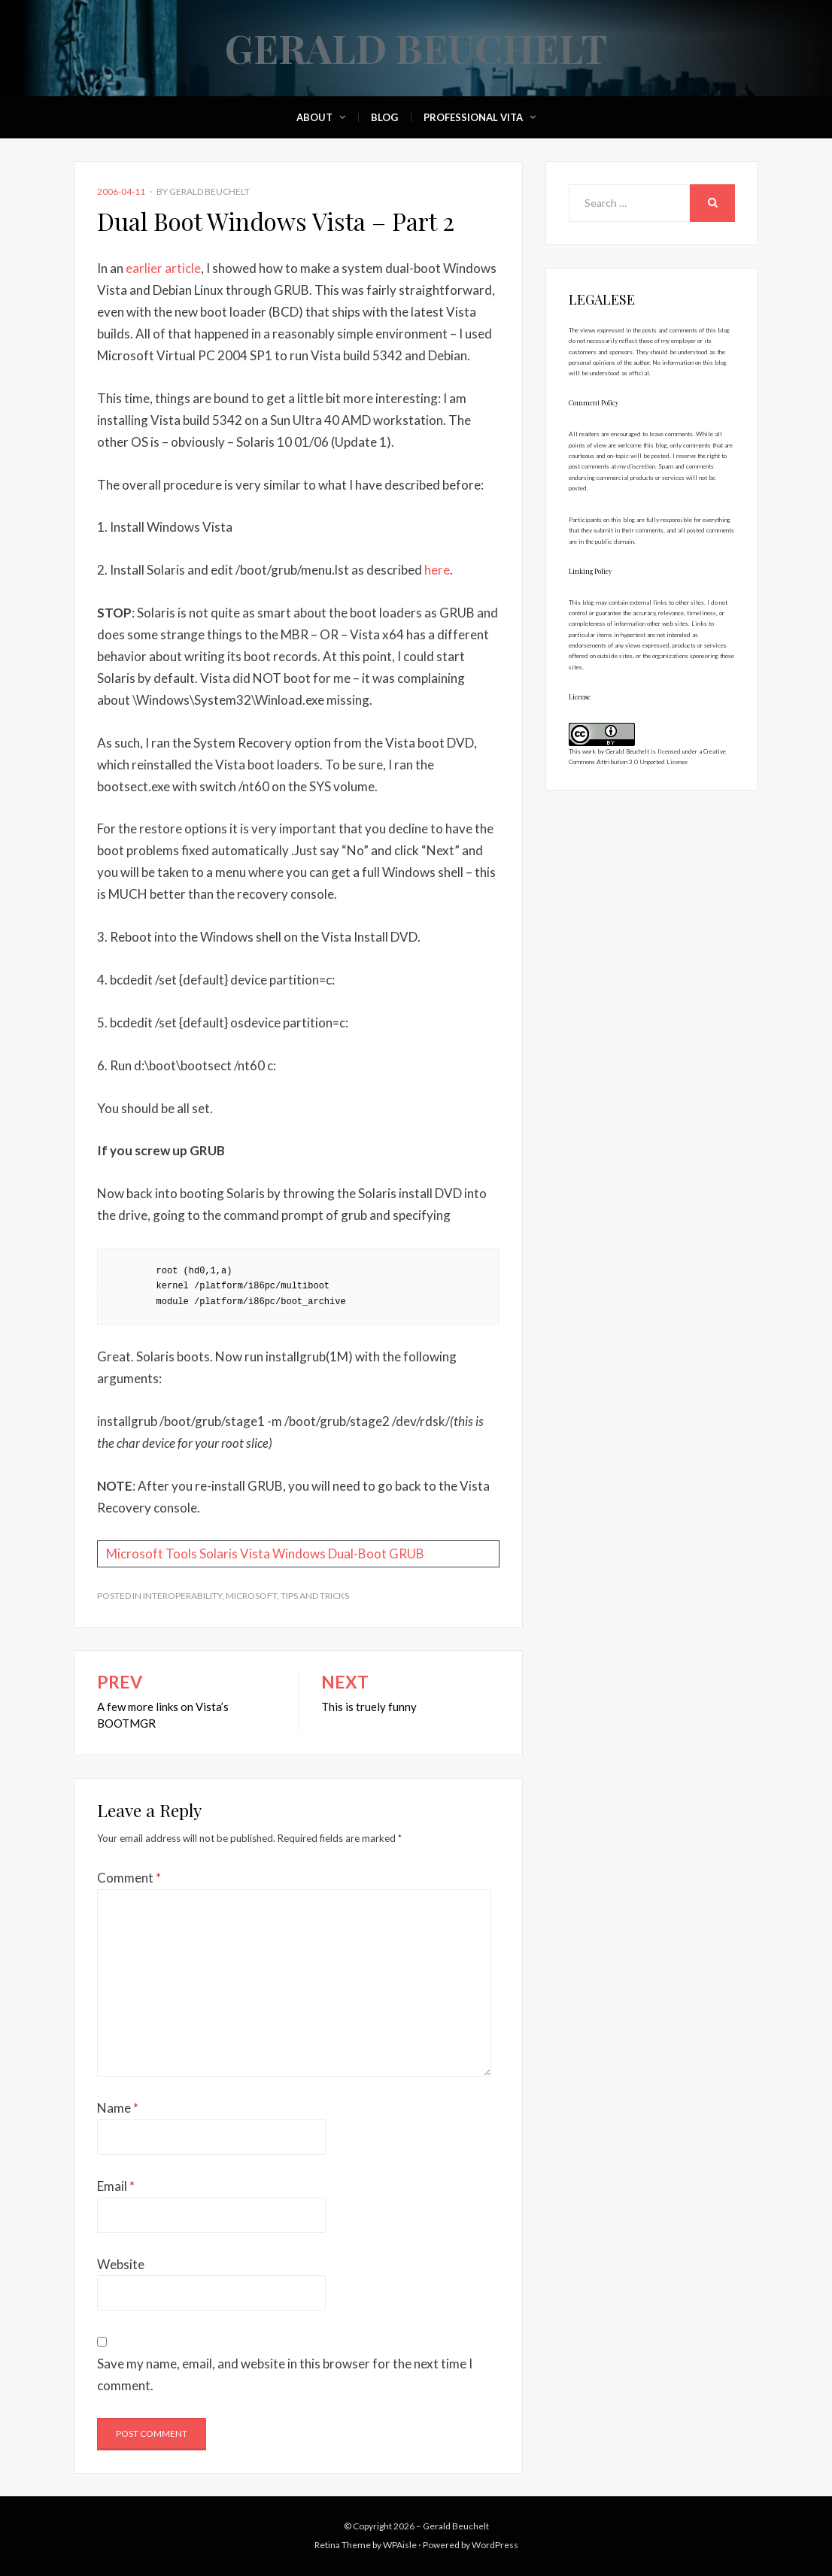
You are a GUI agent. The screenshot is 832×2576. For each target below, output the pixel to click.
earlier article (163, 268)
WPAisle (400, 2544)
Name (117, 2108)
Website (120, 2264)
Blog (384, 117)
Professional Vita (473, 117)
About (314, 117)
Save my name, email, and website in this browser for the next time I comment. (284, 2374)
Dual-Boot (357, 1553)
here (437, 570)
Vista (255, 1553)
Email (116, 2186)
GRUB (406, 1553)
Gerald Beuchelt (416, 48)
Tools (181, 1553)
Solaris (218, 1553)
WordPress (495, 2544)
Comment (129, 1878)
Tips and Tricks (315, 1595)
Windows (299, 1553)
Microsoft (134, 1553)
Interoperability (182, 1595)
